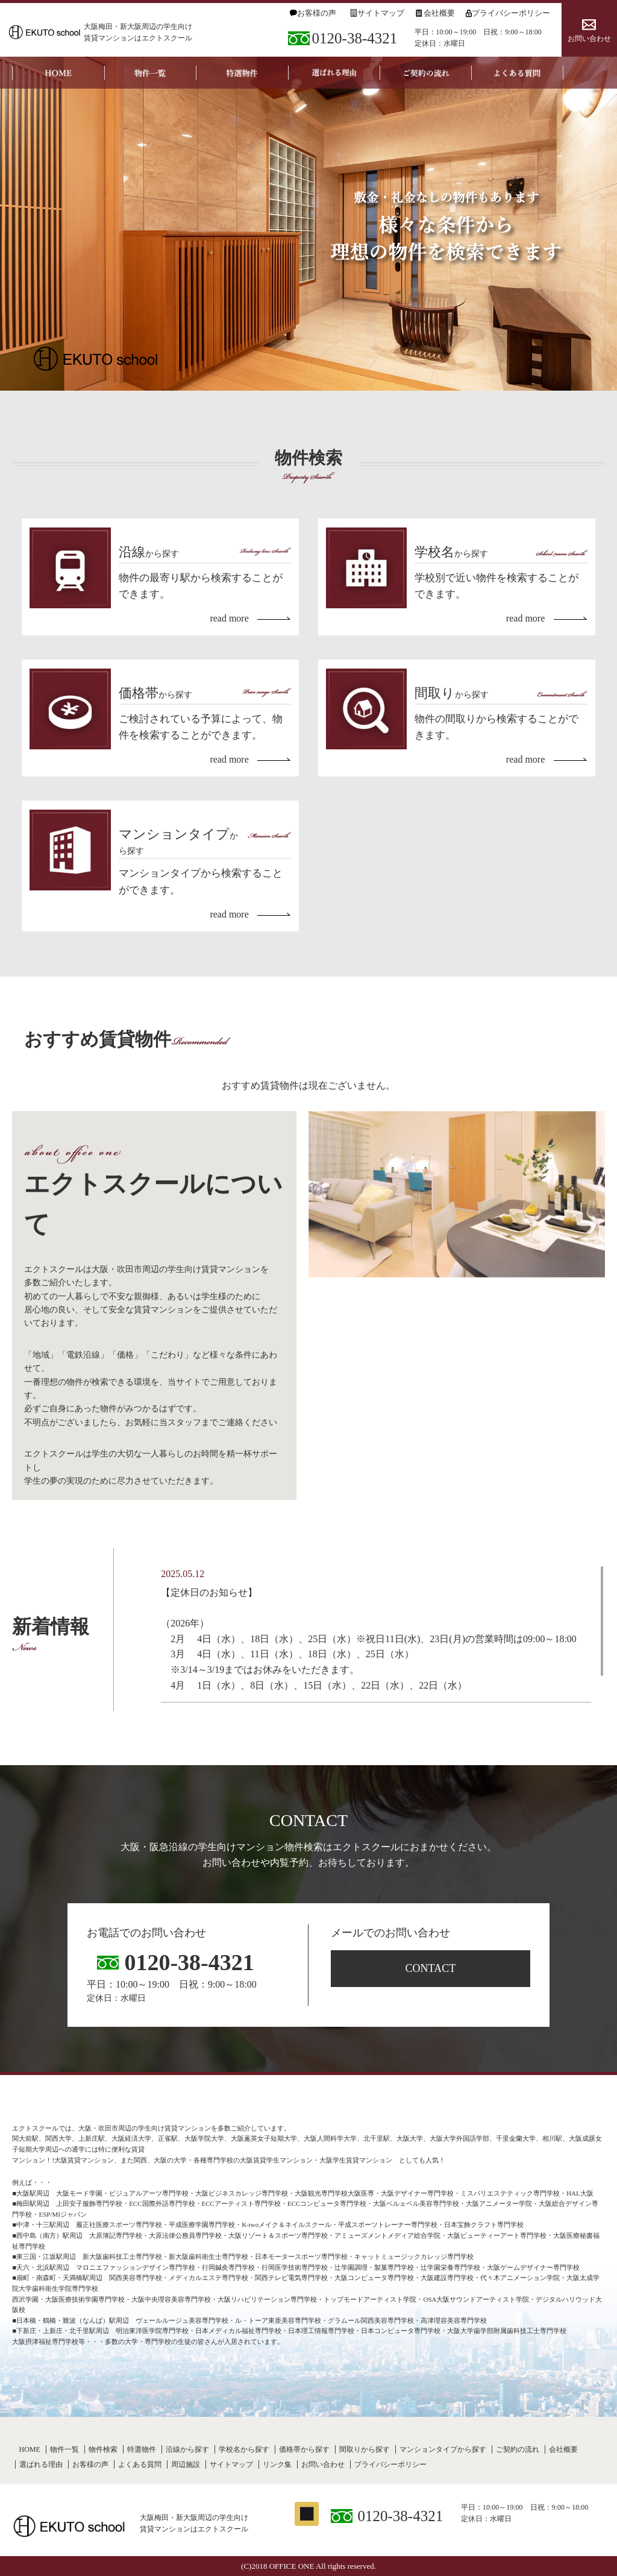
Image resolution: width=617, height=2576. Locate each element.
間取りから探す (364, 2449)
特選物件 (141, 2449)
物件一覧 (64, 2449)
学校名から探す (244, 2449)
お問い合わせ (589, 38)
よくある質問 (139, 2464)
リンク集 (277, 2464)
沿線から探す (187, 2449)
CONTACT (431, 1968)
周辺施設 (185, 2464)
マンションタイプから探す (442, 2449)
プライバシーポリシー (511, 12)
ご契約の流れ (517, 2449)
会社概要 (439, 12)
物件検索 (103, 2449)
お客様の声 (316, 12)
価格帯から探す (304, 2449)
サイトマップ (380, 12)
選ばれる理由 (41, 2464)
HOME (29, 2449)
